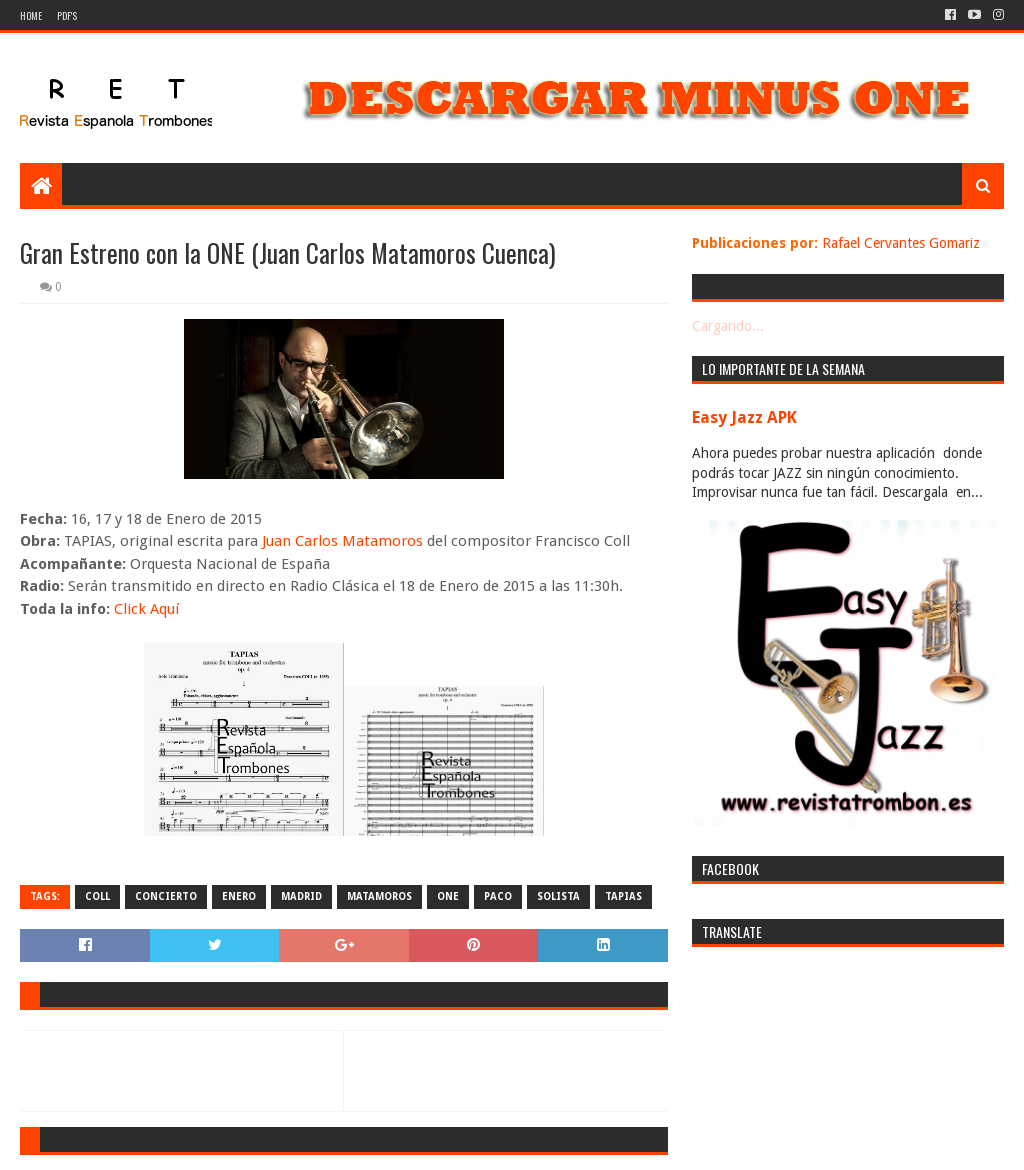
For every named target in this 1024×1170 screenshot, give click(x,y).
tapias (623, 896)
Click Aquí (146, 609)
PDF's (67, 15)
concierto (166, 896)
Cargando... (728, 326)
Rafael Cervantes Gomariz (901, 243)
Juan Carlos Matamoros (342, 541)
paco (498, 896)
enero (239, 896)
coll (97, 896)
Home (31, 15)
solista (558, 896)
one (448, 896)
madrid (301, 896)
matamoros (379, 896)
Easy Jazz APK (744, 417)
